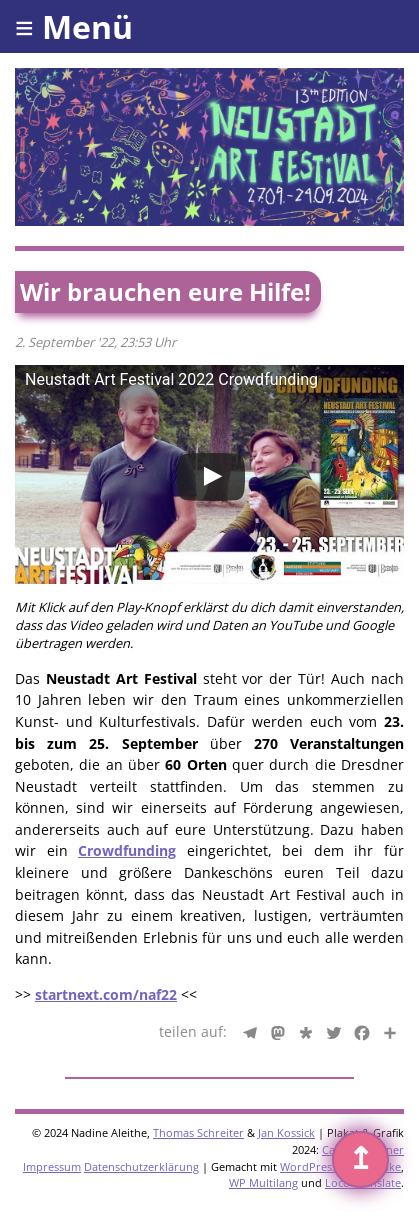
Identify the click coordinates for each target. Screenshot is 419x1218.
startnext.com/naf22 (106, 994)
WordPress (308, 1166)
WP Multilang (263, 1182)
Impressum (52, 1166)
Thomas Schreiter (198, 1132)
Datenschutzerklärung (141, 1166)
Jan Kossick (286, 1132)
